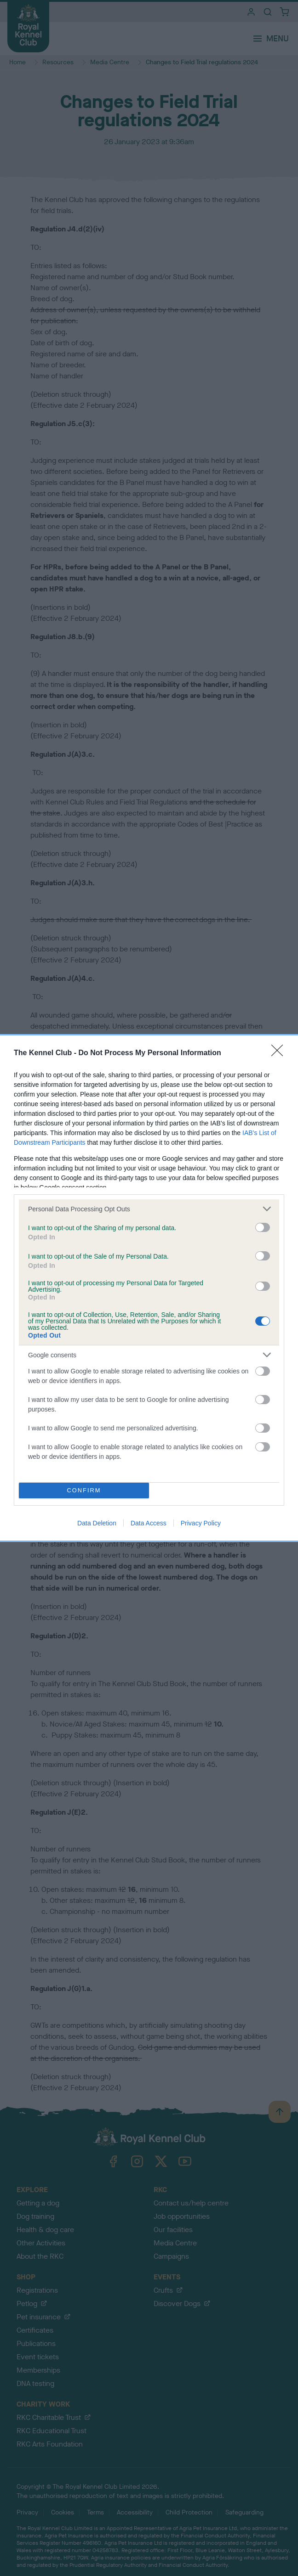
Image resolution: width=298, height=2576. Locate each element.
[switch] (262, 1227)
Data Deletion (96, 1523)
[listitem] (149, 1209)
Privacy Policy (201, 1523)
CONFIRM (84, 1490)
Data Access (148, 1523)
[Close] (280, 1053)
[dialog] (149, 1288)
